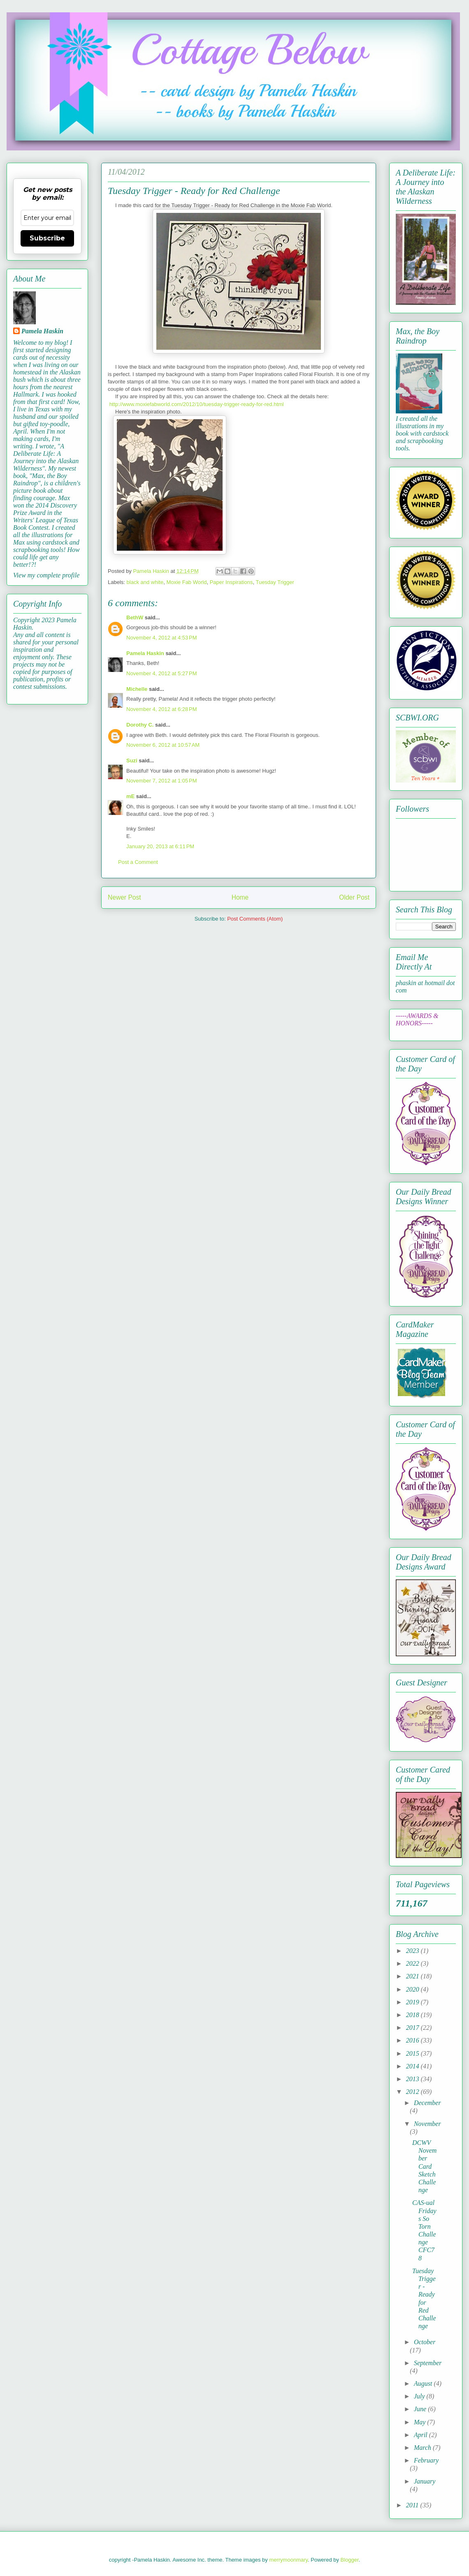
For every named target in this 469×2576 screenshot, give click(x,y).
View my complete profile (46, 575)
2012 (413, 2091)
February (426, 2460)
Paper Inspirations (231, 582)
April (421, 2434)
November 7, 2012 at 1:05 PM (161, 781)
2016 (413, 2040)
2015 (413, 2053)
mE (130, 796)
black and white (145, 582)
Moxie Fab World (186, 582)
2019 (413, 2002)
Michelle (136, 689)
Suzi (131, 760)
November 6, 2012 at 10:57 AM (163, 745)
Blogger (350, 2560)
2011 (413, 2505)
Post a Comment (138, 862)
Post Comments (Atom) (255, 919)
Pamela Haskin (145, 653)
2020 (413, 1989)
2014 (413, 2066)
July (420, 2396)
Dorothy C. (139, 725)
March (423, 2447)
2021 (413, 1976)
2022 (413, 1963)
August (424, 2383)
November (427, 2123)
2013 (413, 2078)
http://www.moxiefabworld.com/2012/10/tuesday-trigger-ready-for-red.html (196, 404)
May (420, 2422)
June (421, 2408)
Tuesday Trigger (274, 582)
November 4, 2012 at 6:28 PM (161, 709)
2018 (413, 2014)
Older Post (354, 897)
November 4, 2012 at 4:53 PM (161, 638)
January (424, 2481)
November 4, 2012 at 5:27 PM (161, 673)
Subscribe (47, 238)
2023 (413, 1950)
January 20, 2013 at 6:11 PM (160, 846)
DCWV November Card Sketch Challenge (424, 2166)
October (424, 2341)
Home (240, 897)
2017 (413, 2027)
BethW (134, 617)
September (428, 2362)
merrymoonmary (288, 2560)
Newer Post (124, 897)
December (427, 2102)
